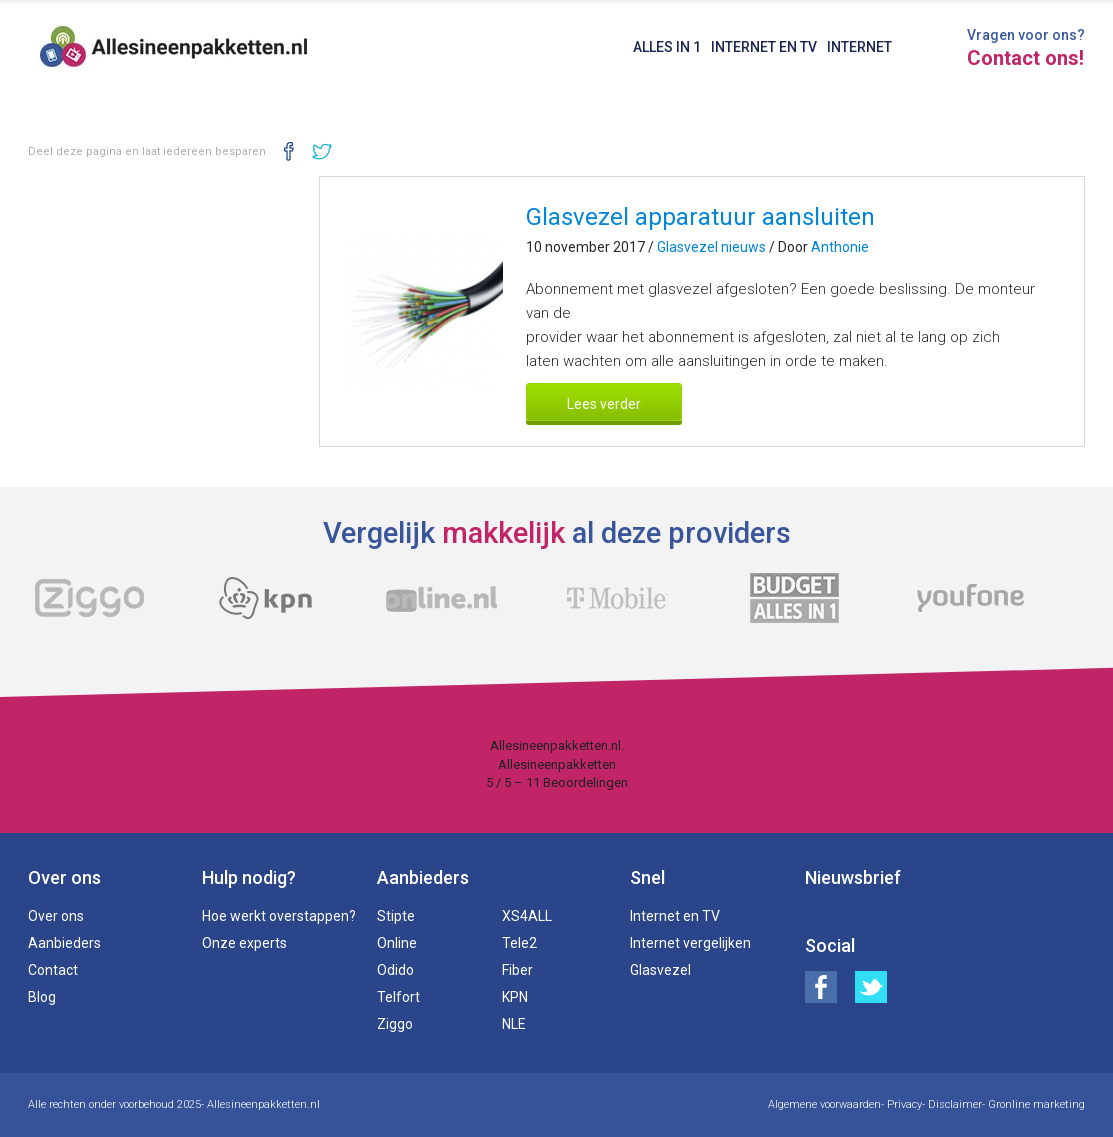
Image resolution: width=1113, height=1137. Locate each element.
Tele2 (519, 943)
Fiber (517, 970)
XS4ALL (527, 916)
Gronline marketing (1036, 1104)
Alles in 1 (667, 47)
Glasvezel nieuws (711, 247)
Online (397, 943)
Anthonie (840, 247)
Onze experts (244, 943)
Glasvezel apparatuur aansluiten (700, 217)
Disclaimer (955, 1104)
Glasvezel (660, 970)
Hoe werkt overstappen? (279, 916)
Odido (395, 970)
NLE (514, 1024)
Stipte (396, 916)
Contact (53, 970)
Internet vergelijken (690, 943)
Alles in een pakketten (174, 50)
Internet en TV (764, 47)
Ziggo (395, 1024)
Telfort (398, 997)
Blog (42, 997)
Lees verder (604, 404)
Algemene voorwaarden (824, 1104)
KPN (515, 997)
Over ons (56, 916)
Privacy (904, 1104)
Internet (859, 47)
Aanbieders (64, 943)
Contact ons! (1025, 58)
